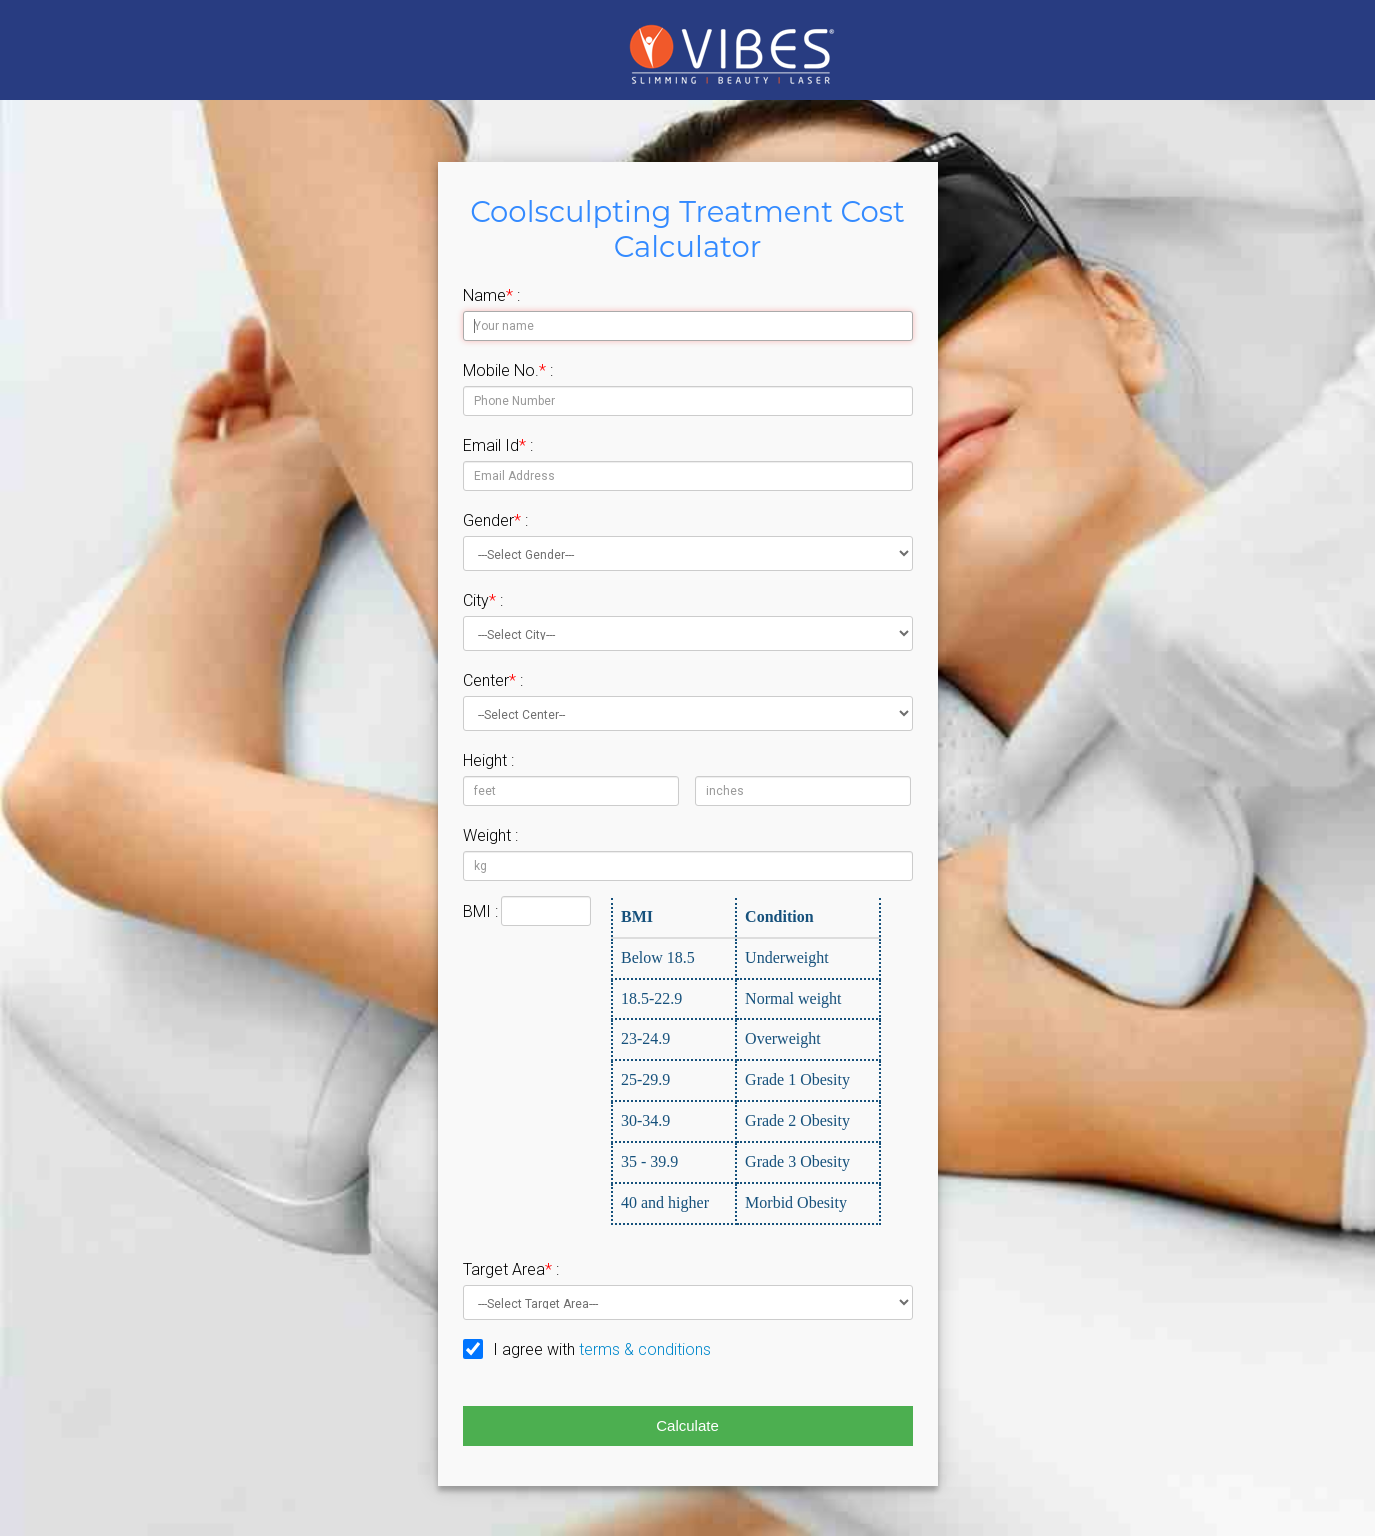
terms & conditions (645, 1349)
